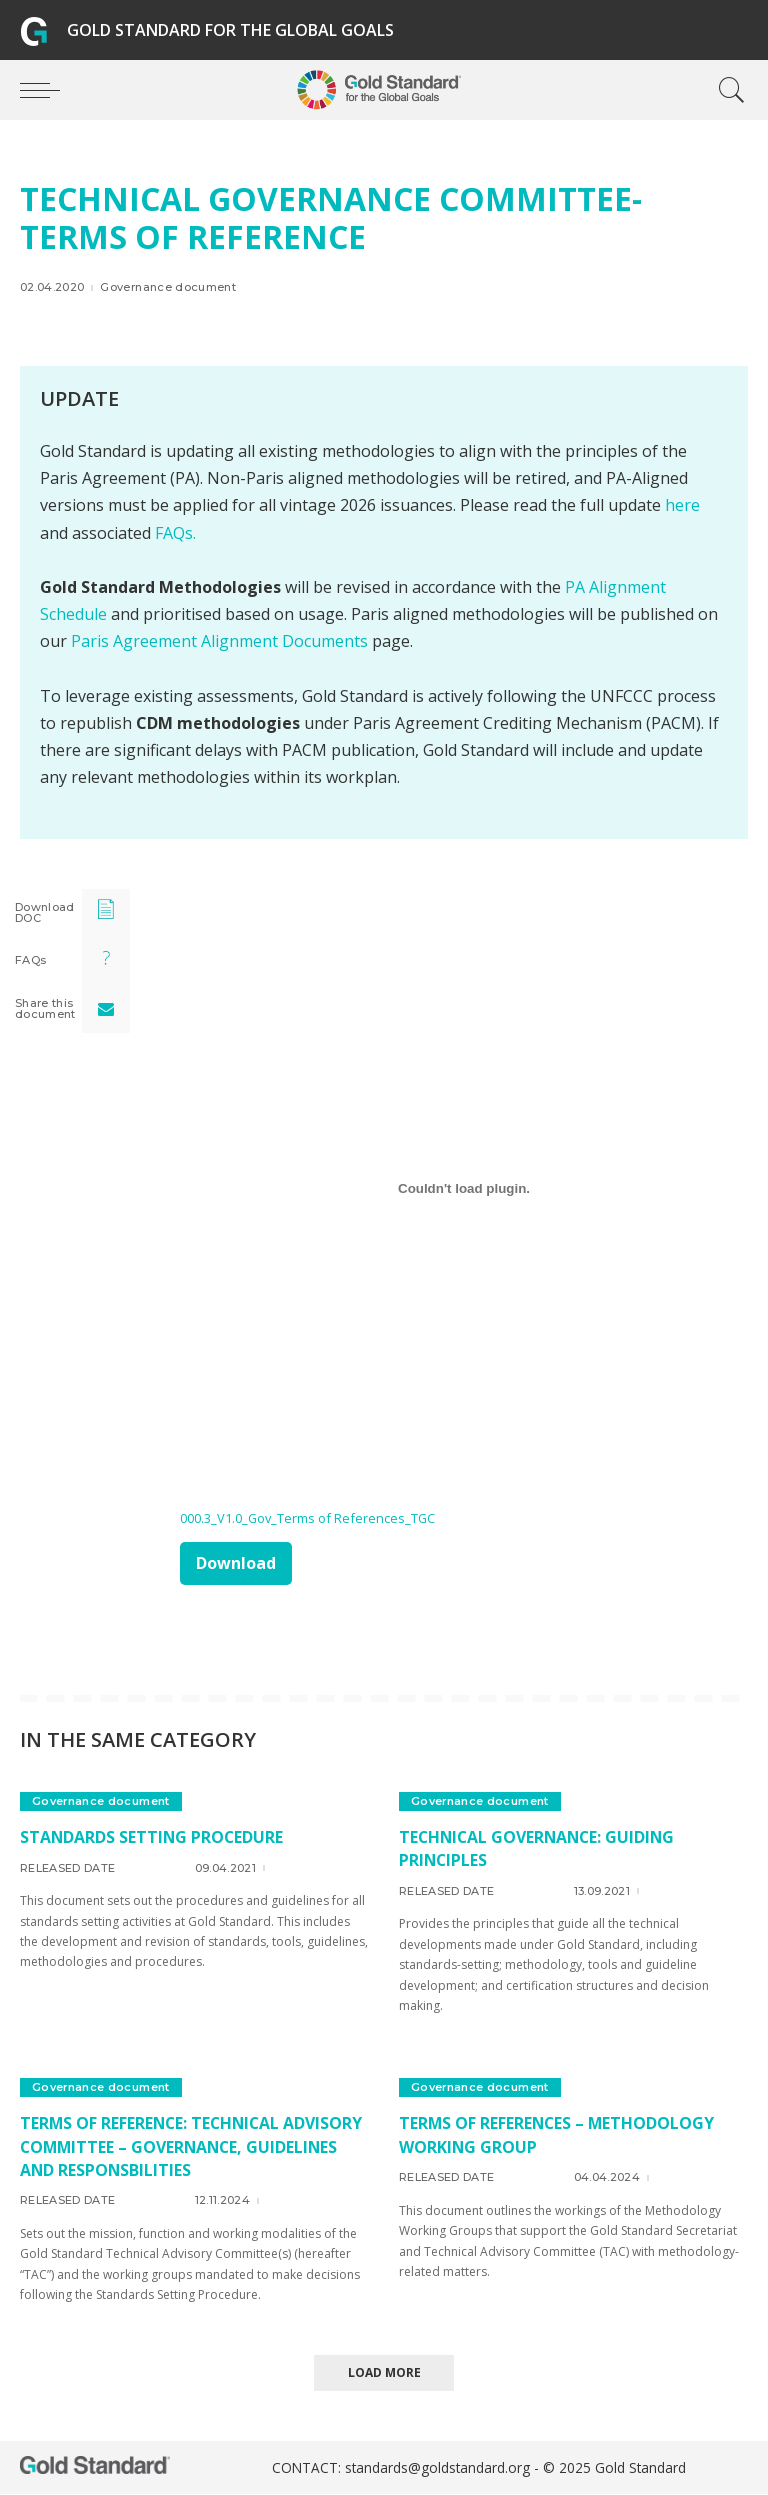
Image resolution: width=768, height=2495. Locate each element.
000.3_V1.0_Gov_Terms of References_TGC (308, 1518)
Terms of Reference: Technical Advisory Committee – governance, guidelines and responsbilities (194, 2146)
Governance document (168, 287)
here (682, 505)
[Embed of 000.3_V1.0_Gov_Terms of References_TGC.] (464, 1189)
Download (236, 1563)
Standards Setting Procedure (153, 1837)
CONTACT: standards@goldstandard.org (403, 2468)
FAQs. (175, 533)
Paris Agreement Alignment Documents (219, 641)
